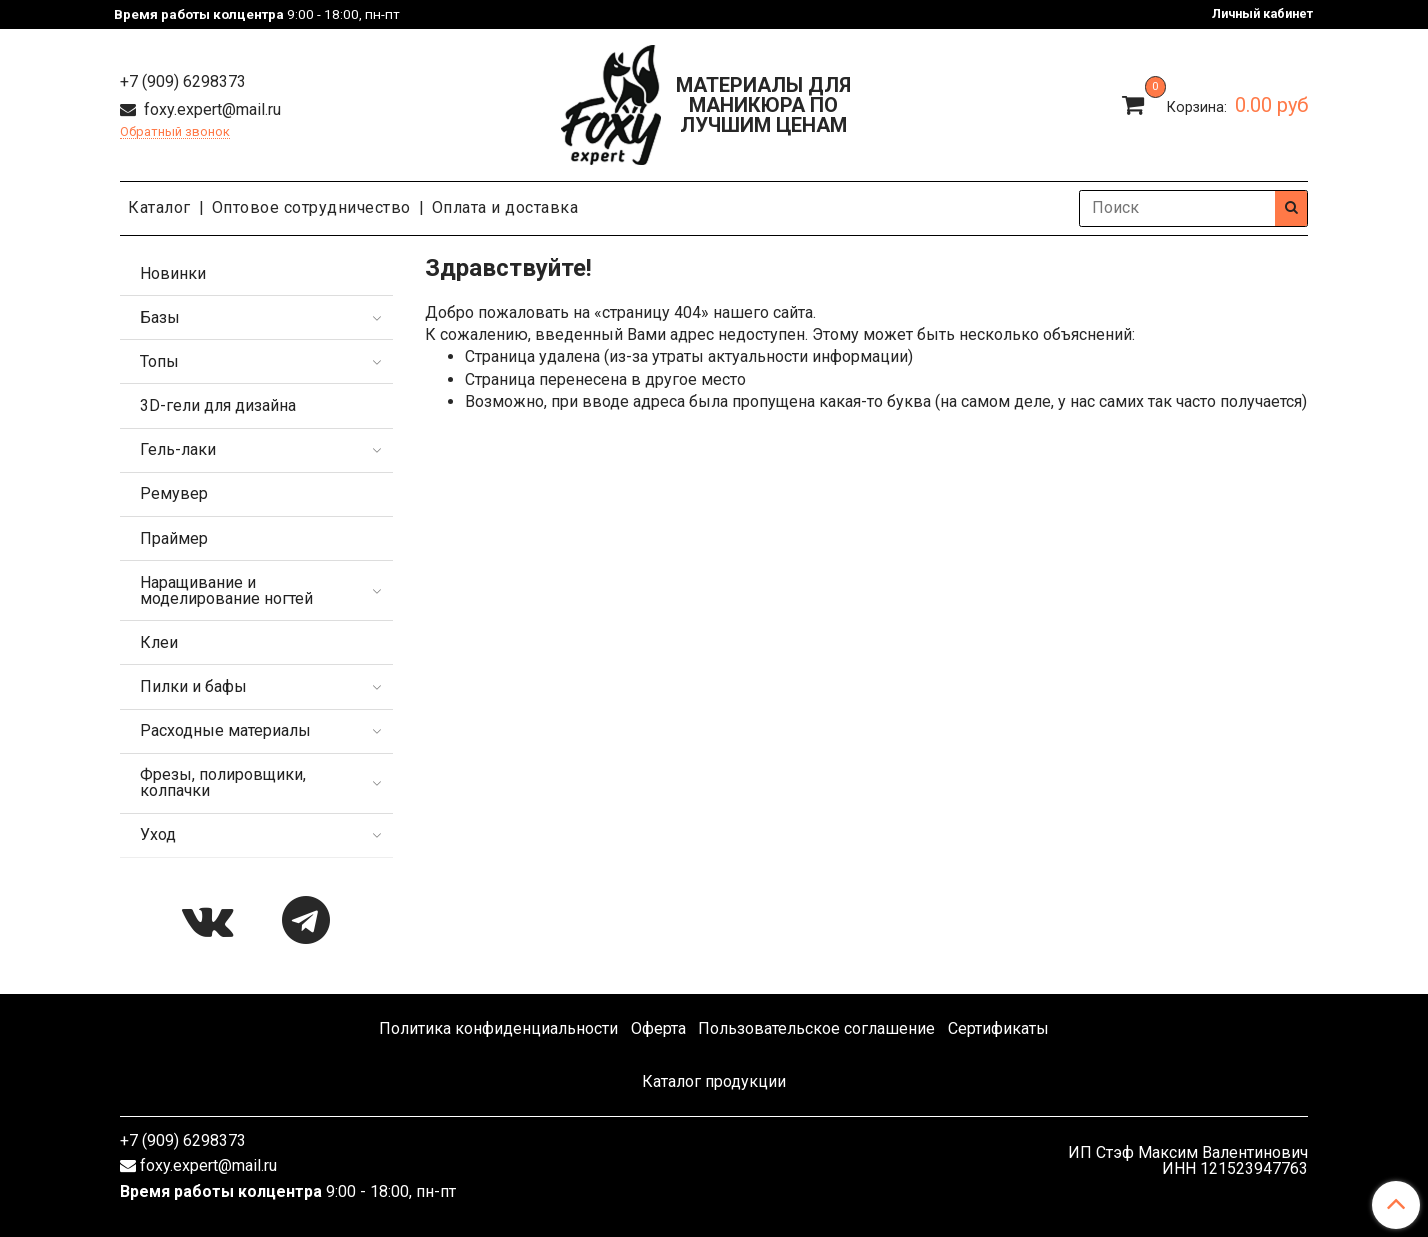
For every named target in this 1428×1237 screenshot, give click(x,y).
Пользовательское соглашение (816, 1028)
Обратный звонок (175, 132)
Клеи (159, 642)
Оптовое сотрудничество (311, 207)
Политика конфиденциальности (498, 1028)
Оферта (658, 1028)
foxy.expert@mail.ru (210, 109)
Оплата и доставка (505, 207)
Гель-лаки (178, 449)
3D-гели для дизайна (218, 405)
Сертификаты (998, 1028)
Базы (160, 317)
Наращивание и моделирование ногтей (226, 590)
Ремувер (174, 493)
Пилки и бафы (193, 686)
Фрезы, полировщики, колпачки (223, 782)
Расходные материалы (225, 730)
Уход (158, 834)
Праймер (174, 538)
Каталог (159, 207)
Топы (159, 361)
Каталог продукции (714, 1081)
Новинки (173, 273)
